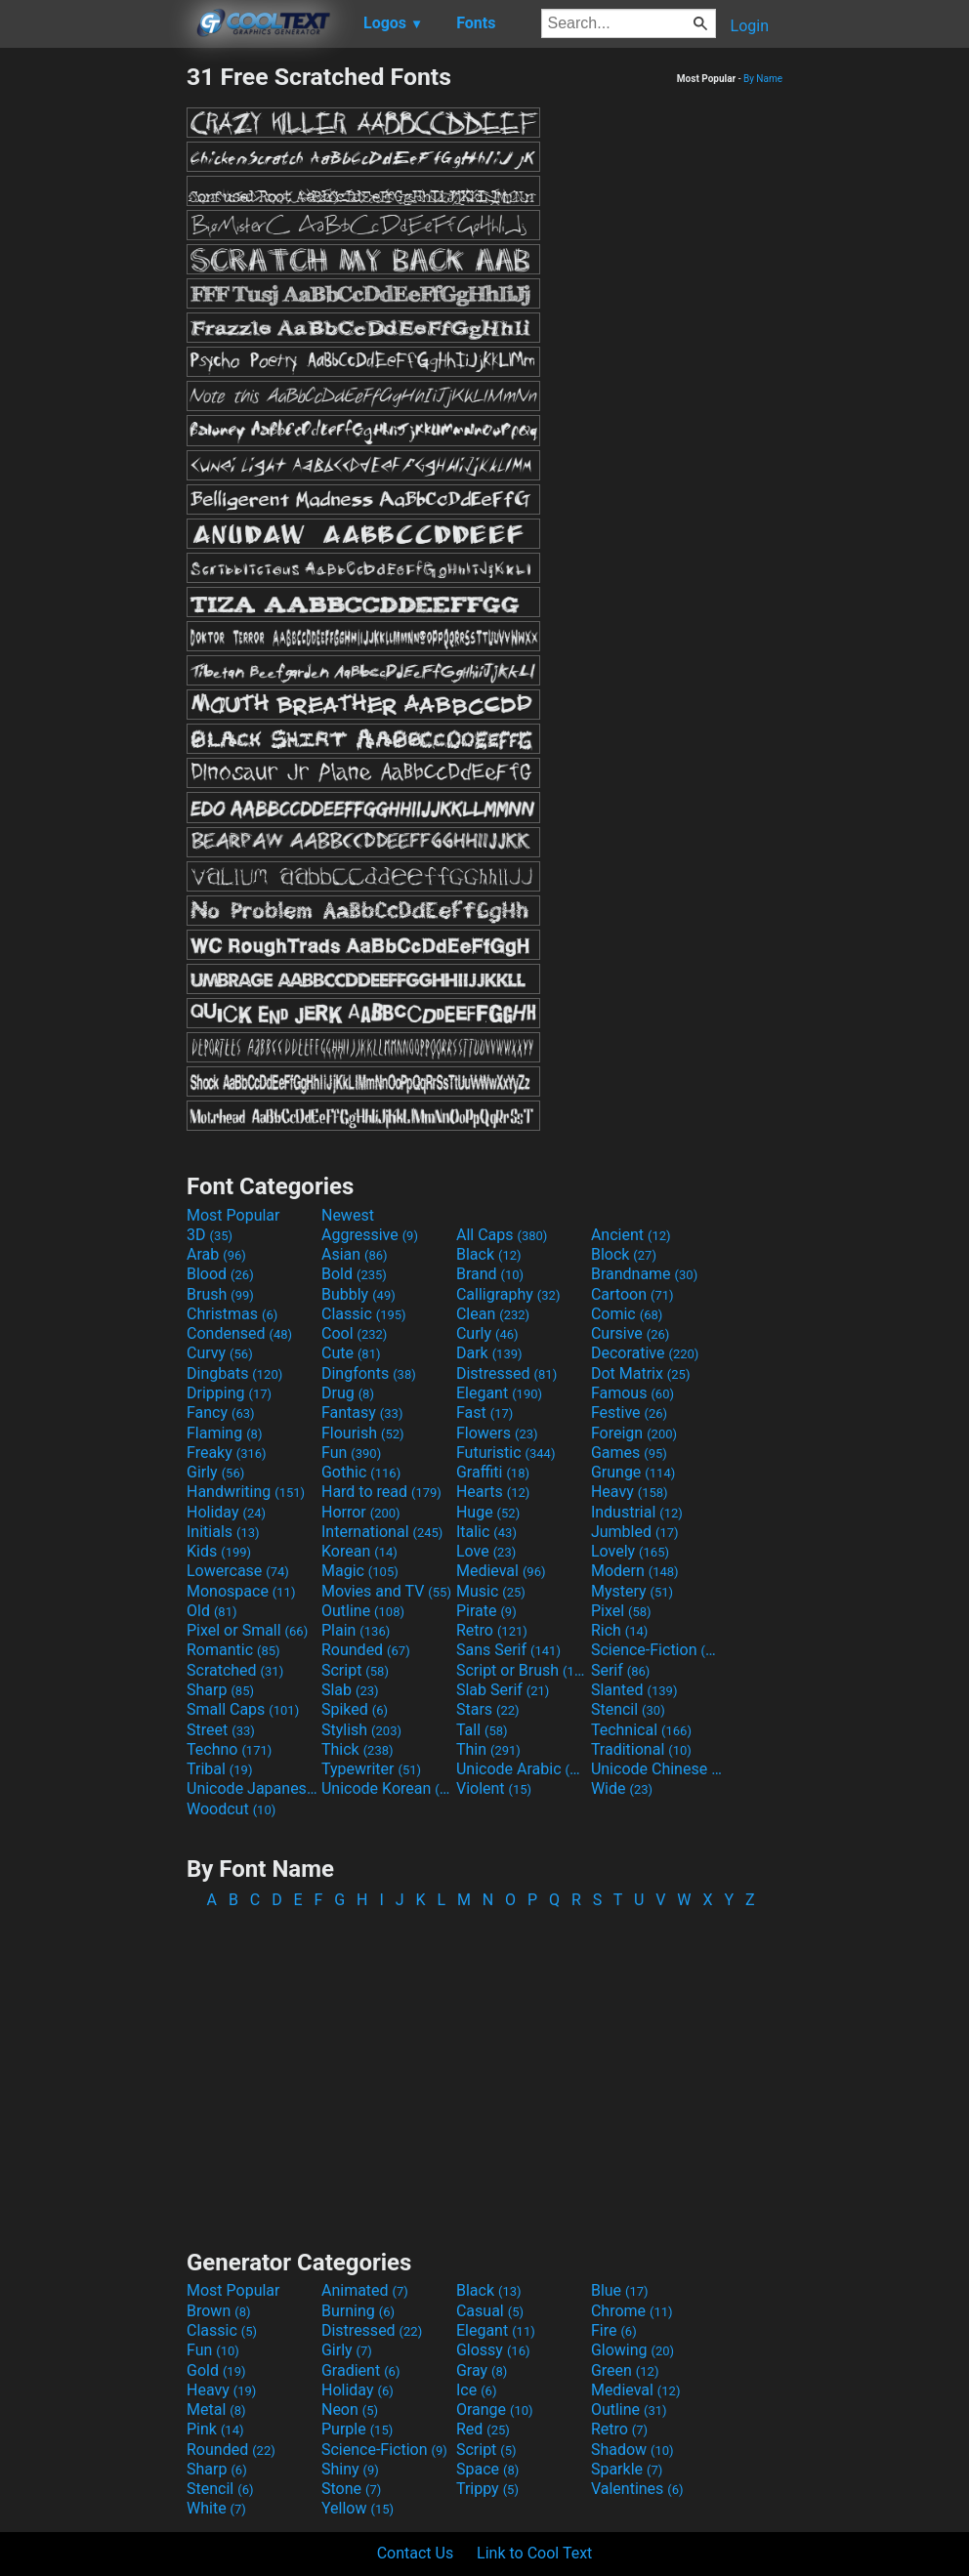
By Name (762, 78)
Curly (487, 1333)
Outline (362, 1610)
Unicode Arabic (521, 1769)
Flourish (362, 1433)
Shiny (350, 2469)
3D (209, 1235)
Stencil (628, 1709)
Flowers (497, 1433)
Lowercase (238, 1570)
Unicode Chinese (656, 1769)
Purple (357, 2429)
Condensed (239, 1333)
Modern (635, 1570)
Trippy (487, 2488)
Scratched (235, 1670)
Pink (215, 2429)
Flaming (224, 1433)
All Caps (501, 1235)
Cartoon (632, 1294)
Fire (614, 2330)
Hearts (492, 1491)
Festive (629, 1412)
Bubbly (358, 1294)
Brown (218, 2311)
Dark (489, 1353)
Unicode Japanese (252, 1788)
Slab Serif (502, 1690)
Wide (622, 1788)
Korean (359, 1551)
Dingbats (234, 1373)
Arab (216, 1254)
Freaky (227, 1452)
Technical (641, 1730)
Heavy (629, 1491)
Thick (357, 1749)
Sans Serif (508, 1650)
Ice (476, 2390)
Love (486, 1551)
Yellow (357, 2508)
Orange (494, 2409)
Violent (493, 1788)
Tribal (219, 1769)
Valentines (637, 2488)
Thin (488, 1749)
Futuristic (506, 1452)
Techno (229, 1749)
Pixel (621, 1610)
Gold (216, 2370)
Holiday (226, 1512)
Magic (360, 1570)
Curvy (220, 1353)
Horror (360, 1512)
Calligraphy (508, 1294)
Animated (364, 2290)
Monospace (241, 1591)
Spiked (354, 1709)
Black (489, 1254)
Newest (347, 1215)
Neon (349, 2409)
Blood (220, 1274)
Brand (490, 1274)
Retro (491, 1630)
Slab (350, 1690)
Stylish (361, 1730)
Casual (490, 2311)
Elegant (499, 1393)
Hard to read (381, 1491)
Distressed (506, 1373)
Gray (481, 2370)
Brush (220, 1294)
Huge (488, 1512)
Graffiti (492, 1472)
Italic (486, 1531)
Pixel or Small (247, 1630)
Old (211, 1610)
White (216, 2508)
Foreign (634, 1433)
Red (483, 2429)
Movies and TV (386, 1591)
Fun (351, 1452)
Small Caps (243, 1709)
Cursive (630, 1333)
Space (487, 2469)
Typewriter (371, 1769)
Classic (363, 1314)
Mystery (632, 1591)
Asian (354, 1254)
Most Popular (233, 1215)
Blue (620, 2290)
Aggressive (369, 1235)
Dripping (229, 1393)
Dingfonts (368, 1373)
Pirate (486, 1610)
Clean (492, 1314)
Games (629, 1452)
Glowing (632, 2350)
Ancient (631, 1235)
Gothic (360, 1472)
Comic (626, 1314)
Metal (216, 2409)
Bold (354, 1274)
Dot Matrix (641, 1373)
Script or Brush (521, 1670)
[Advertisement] (93, 355)
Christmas (232, 1314)
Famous (632, 1393)
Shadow (632, 2449)
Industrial (637, 1512)
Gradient (360, 2370)
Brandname (644, 1274)
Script (355, 1670)
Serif (620, 1670)
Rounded (365, 1650)
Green (625, 2370)
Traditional (641, 1749)
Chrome (632, 2311)
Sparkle (626, 2469)
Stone (351, 2488)
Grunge (633, 1472)
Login (750, 26)
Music (491, 1591)
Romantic (233, 1650)
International (381, 1531)
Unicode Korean (386, 1788)
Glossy (493, 2350)
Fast (484, 1412)
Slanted (634, 1690)
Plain (355, 1630)
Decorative (644, 1353)
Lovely (630, 1551)
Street (221, 1730)
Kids (219, 1551)
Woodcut (231, 1809)
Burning (358, 2311)
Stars (488, 1709)
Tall (482, 1730)
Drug (347, 1393)
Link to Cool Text (534, 2553)
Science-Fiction (656, 1650)
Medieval (501, 1570)
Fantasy (361, 1412)
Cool (354, 1333)
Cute (351, 1353)
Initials (223, 1531)
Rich (620, 1630)
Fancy (221, 1412)
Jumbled (635, 1531)
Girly (215, 1472)
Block (623, 1254)
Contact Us (415, 2553)
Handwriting (246, 1491)
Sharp (220, 1690)
